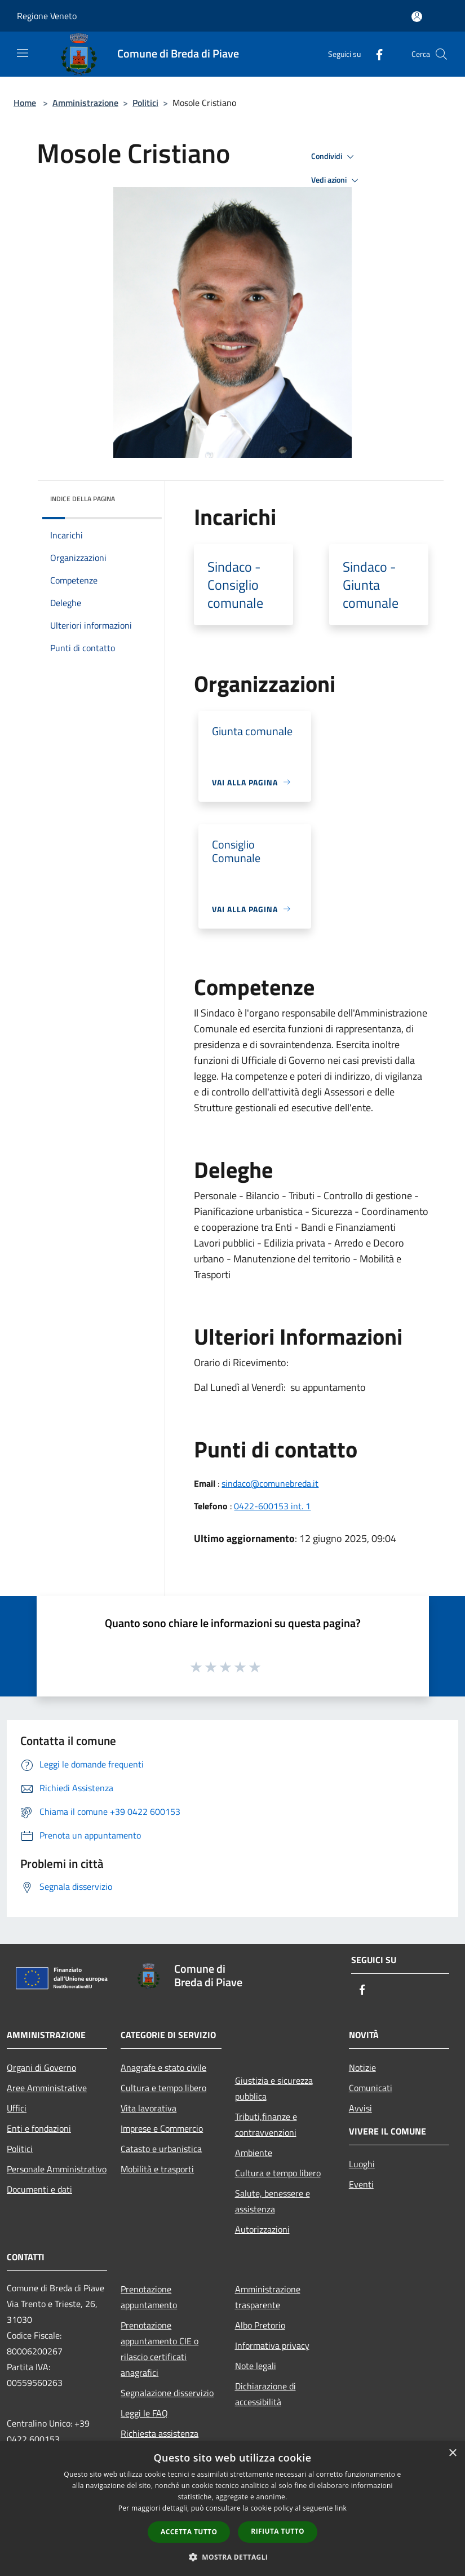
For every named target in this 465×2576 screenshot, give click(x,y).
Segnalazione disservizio (167, 2393)
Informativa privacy (272, 2345)
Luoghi (362, 2164)
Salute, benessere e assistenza (272, 2201)
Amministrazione (85, 102)
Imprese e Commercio (162, 2128)
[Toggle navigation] (22, 53)
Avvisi (360, 2108)
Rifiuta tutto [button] (277, 2531)
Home (25, 102)
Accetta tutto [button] (189, 2532)
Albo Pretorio (260, 2325)
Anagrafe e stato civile (163, 2067)
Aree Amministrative (47, 2088)
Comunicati (370, 2088)
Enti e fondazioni (39, 2128)
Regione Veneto (47, 16)
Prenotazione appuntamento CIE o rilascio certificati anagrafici (159, 2348)
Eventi (361, 2184)
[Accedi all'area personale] (416, 16)
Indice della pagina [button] (82, 498)
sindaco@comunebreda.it (270, 1483)
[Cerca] (441, 54)
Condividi (334, 157)
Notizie (362, 2067)
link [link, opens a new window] (341, 2508)
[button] (232, 2556)
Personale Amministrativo (57, 2169)
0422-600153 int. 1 (272, 1506)
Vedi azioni (336, 180)
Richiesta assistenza (159, 2433)
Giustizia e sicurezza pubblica (274, 2088)
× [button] (452, 2453)
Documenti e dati (39, 2189)
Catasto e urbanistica (161, 2148)
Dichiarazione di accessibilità (265, 2394)
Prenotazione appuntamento (149, 2297)
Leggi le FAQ (144, 2413)
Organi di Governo (41, 2067)
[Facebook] (375, 53)
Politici (145, 102)
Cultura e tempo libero (163, 2088)
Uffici (16, 2108)
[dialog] (232, 2508)
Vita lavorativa (148, 2108)
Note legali (255, 2365)
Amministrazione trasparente (267, 2297)
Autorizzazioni (262, 2229)
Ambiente (253, 2152)
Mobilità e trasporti (157, 2169)
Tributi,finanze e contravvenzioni (266, 2124)
